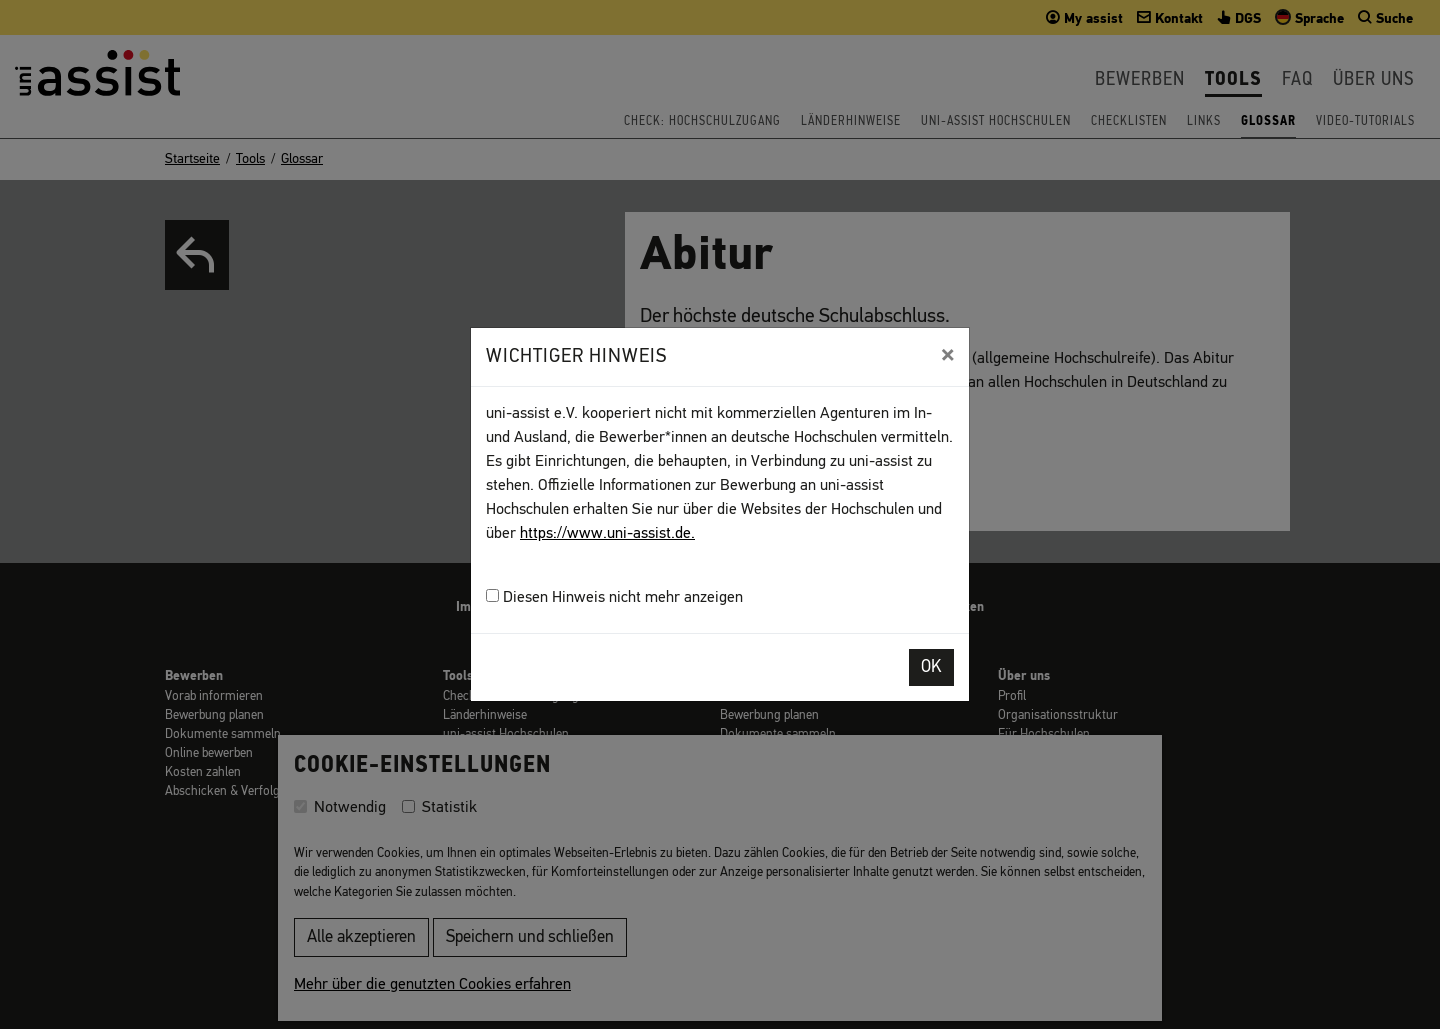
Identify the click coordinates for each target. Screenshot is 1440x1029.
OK (931, 667)
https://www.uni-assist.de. (607, 534)
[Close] (947, 355)
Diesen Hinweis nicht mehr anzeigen (614, 597)
